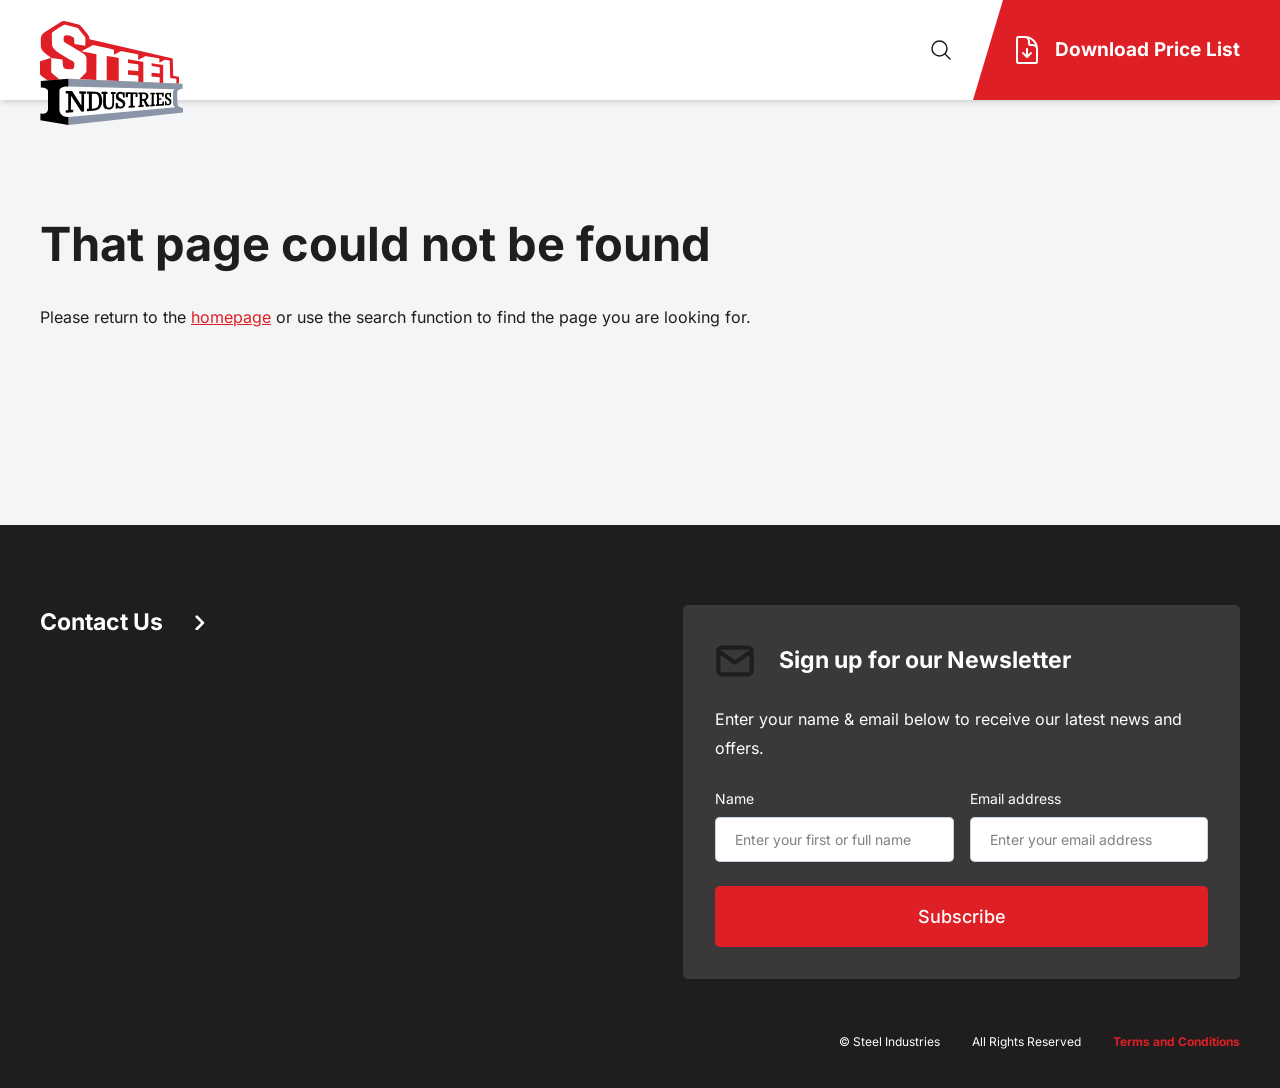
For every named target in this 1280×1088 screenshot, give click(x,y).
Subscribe (962, 916)
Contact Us (122, 622)
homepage (231, 317)
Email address (1015, 798)
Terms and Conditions (1176, 1041)
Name (734, 798)
